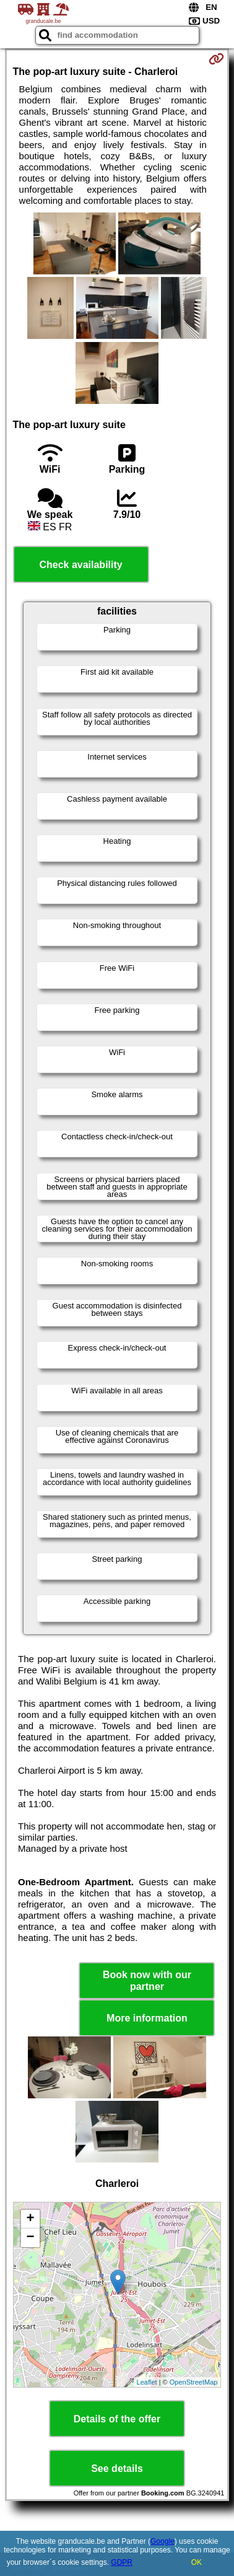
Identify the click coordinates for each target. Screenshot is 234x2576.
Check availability (80, 564)
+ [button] (30, 2219)
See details (117, 2468)
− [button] (30, 2237)
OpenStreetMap (194, 2382)
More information (147, 2018)
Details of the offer (117, 2419)
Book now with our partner (147, 1980)
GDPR (121, 2562)
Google (162, 2541)
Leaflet (147, 2382)
